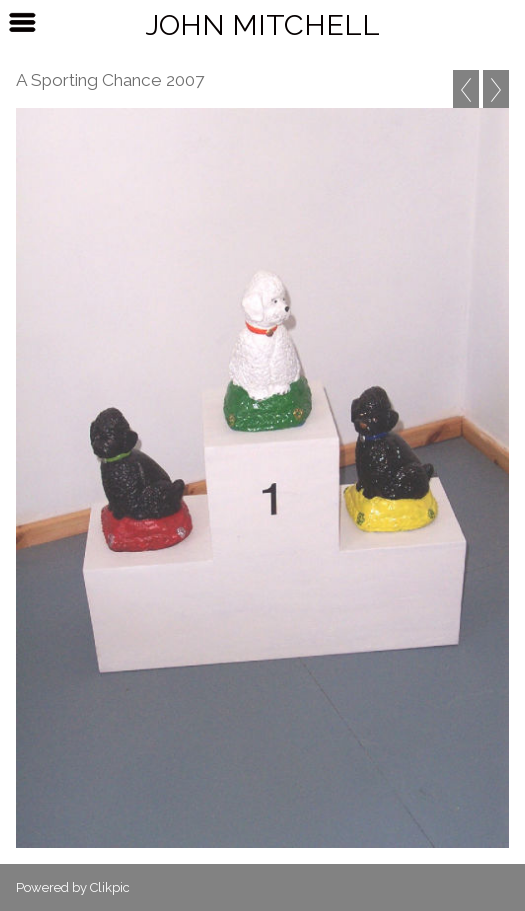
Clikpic (110, 887)
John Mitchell (262, 25)
